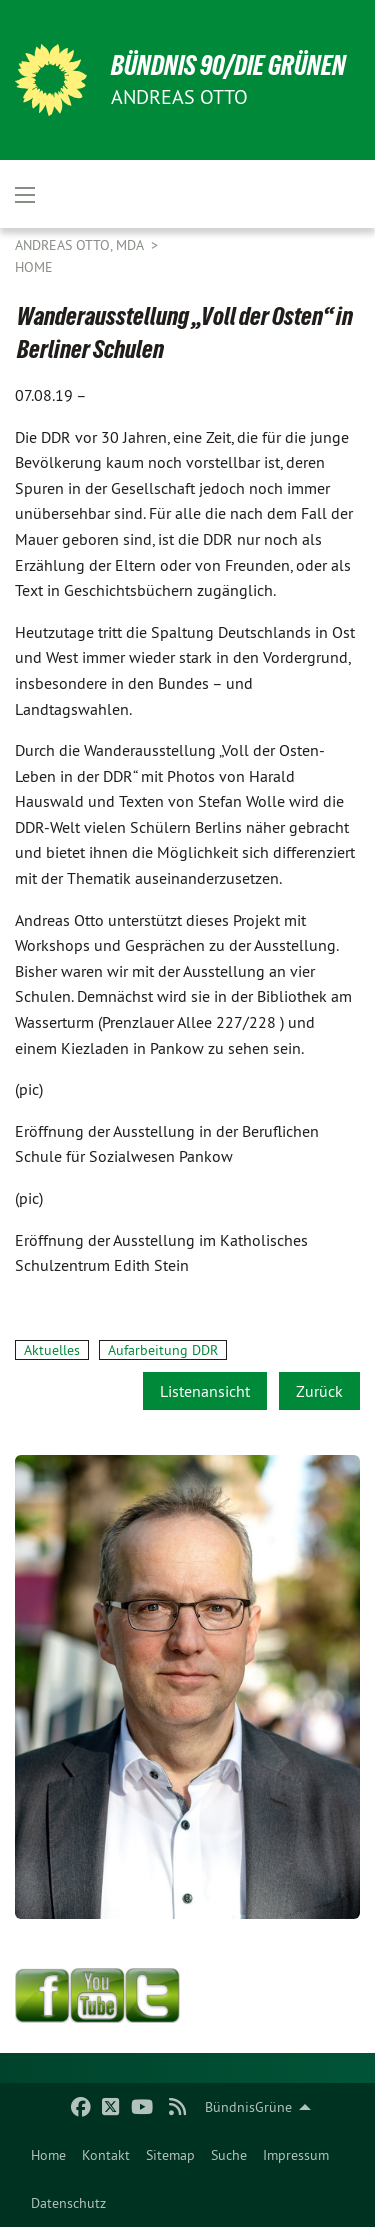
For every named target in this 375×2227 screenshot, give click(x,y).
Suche (229, 2155)
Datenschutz (68, 2203)
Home (48, 2155)
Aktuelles (52, 1350)
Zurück (319, 1391)
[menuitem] (48, 2155)
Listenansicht (205, 1391)
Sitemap (170, 2155)
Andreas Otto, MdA (81, 245)
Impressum (296, 2155)
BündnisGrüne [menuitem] (248, 2107)
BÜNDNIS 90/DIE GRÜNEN (228, 65)
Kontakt (106, 2155)
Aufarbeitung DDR (163, 1350)
